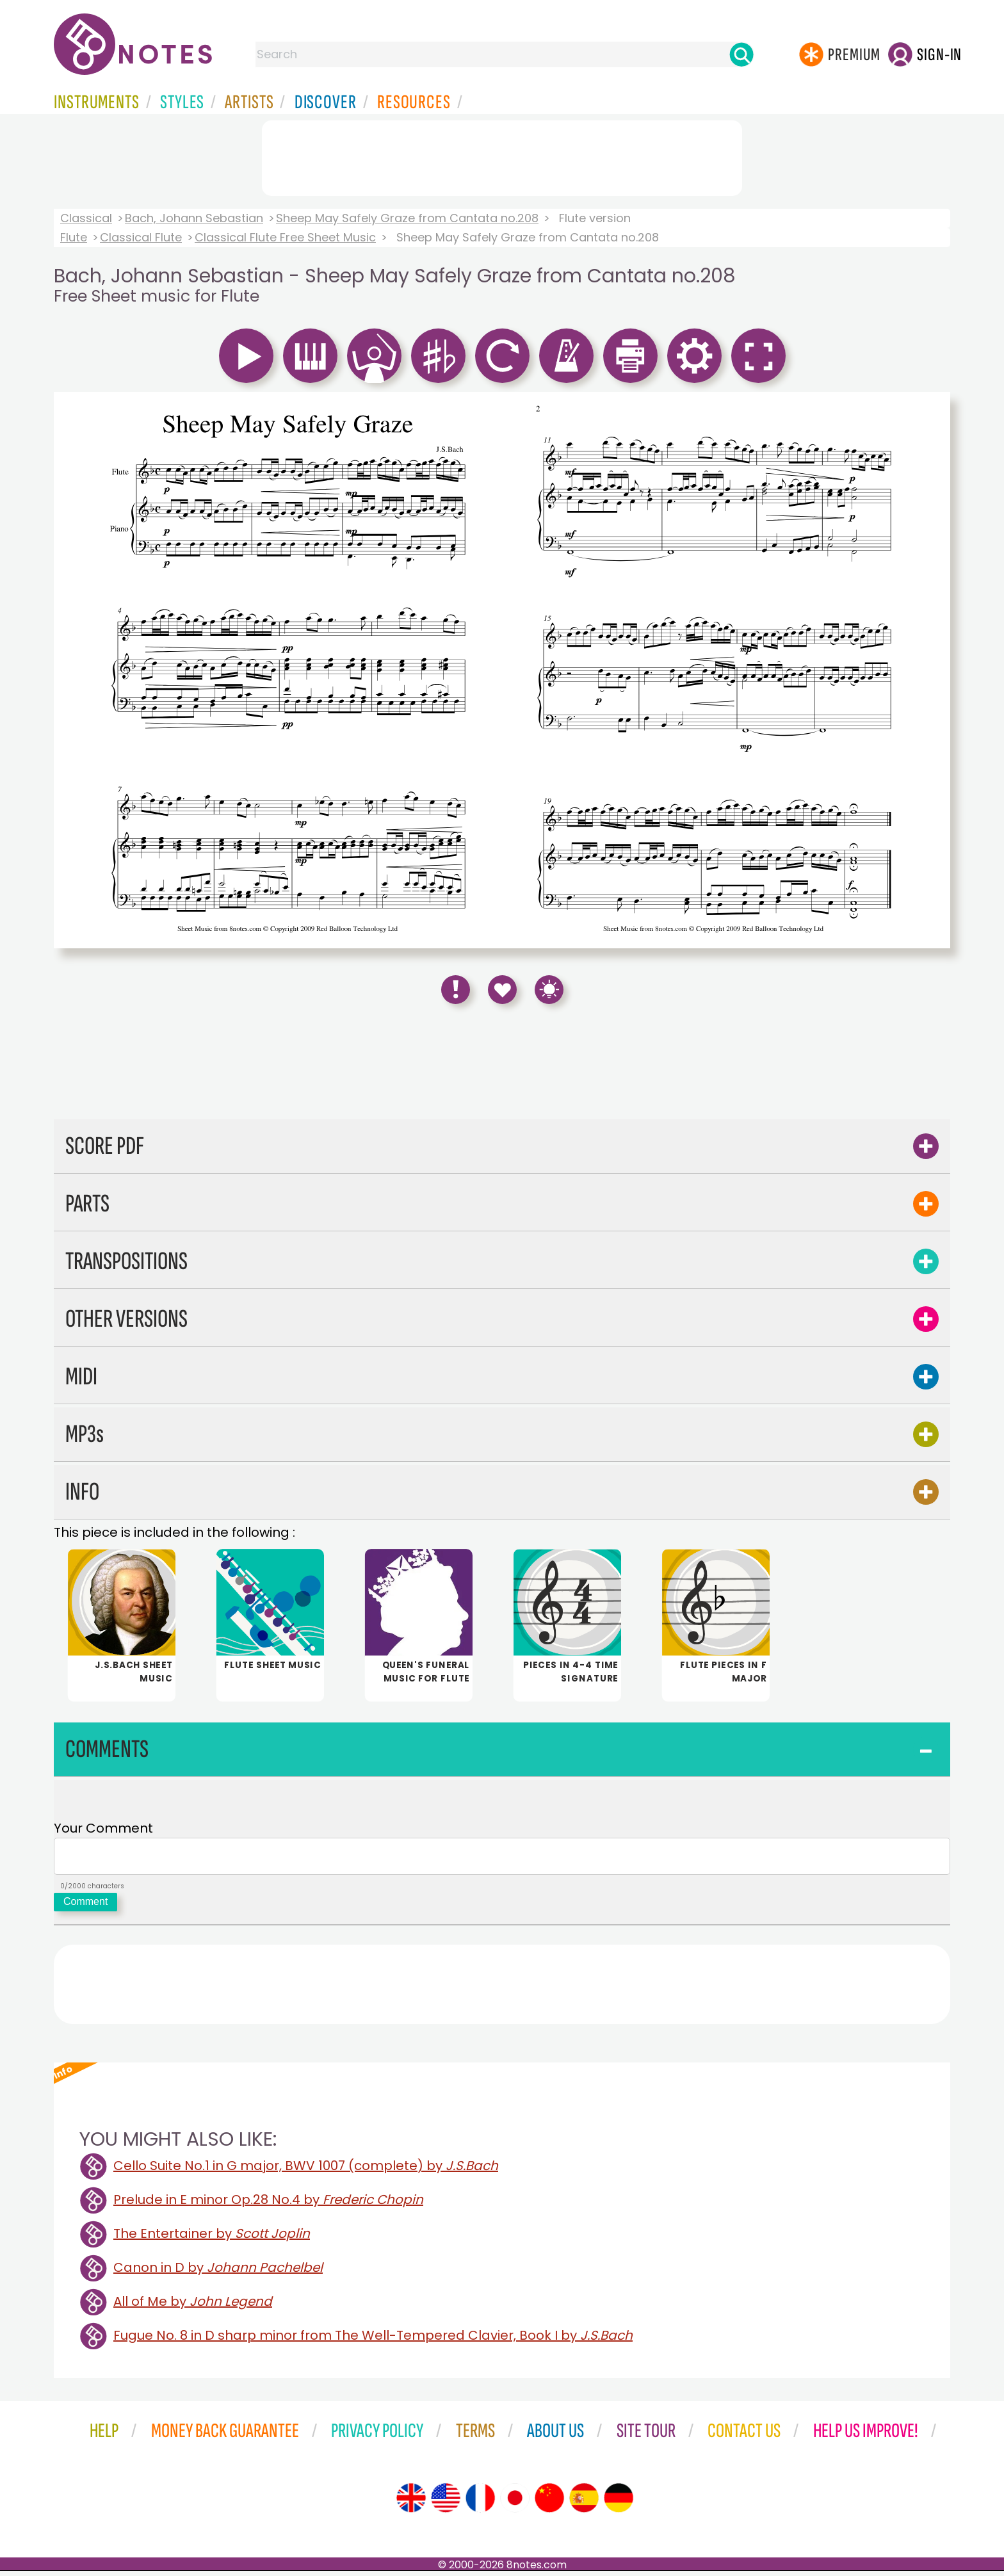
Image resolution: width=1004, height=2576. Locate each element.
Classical (86, 218)
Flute (73, 237)
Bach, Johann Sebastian (194, 218)
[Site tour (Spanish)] (584, 2503)
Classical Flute (141, 237)
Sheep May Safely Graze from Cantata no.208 (407, 218)
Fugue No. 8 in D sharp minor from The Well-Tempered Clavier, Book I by (373, 2340)
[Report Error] (455, 989)
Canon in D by (218, 2272)
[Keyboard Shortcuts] (549, 989)
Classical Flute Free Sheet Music (285, 237)
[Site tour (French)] (480, 2503)
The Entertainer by (211, 2239)
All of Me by (192, 2306)
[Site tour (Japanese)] (515, 2503)
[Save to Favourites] (502, 989)
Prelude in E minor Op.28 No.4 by (268, 2205)
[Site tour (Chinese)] (549, 2503)
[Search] (741, 54)
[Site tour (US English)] (446, 2503)
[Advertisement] (502, 155)
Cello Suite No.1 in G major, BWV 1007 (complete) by (305, 2171)
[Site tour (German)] (619, 2503)
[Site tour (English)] (411, 2503)
